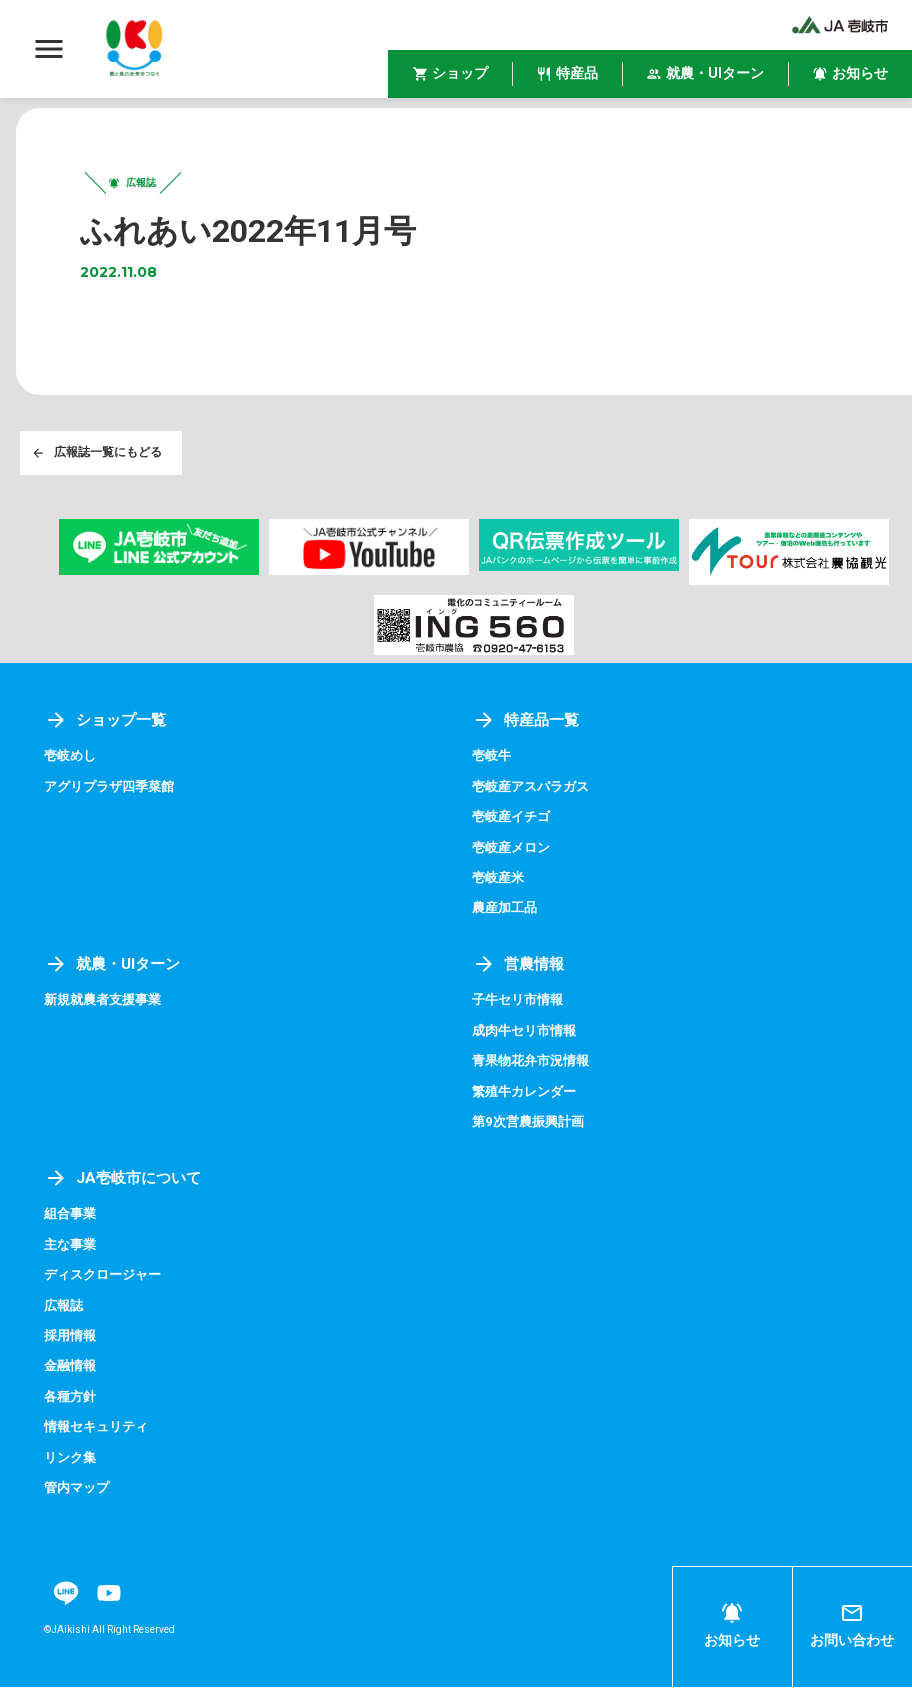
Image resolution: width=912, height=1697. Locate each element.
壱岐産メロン (514, 858)
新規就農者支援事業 (107, 1011)
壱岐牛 (493, 767)
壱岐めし (72, 767)
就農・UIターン (115, 974)
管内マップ (79, 1498)
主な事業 (72, 1254)
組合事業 (72, 1224)
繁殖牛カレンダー (528, 1102)
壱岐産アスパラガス (535, 797)
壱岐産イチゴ (514, 827)
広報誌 (65, 1315)
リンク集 (72, 1467)
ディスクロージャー (107, 1285)
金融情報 (72, 1376)
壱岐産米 (500, 888)
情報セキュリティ (100, 1437)
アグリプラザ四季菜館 (114, 797)
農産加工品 (507, 919)
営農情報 (520, 974)
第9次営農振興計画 (532, 1132)
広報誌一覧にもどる (98, 462)
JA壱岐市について (126, 1187)
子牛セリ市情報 (521, 1011)
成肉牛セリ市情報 (528, 1041)
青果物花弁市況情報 (535, 1071)
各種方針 (72, 1406)
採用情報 (72, 1346)
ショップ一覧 (108, 730)
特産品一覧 (528, 730)
